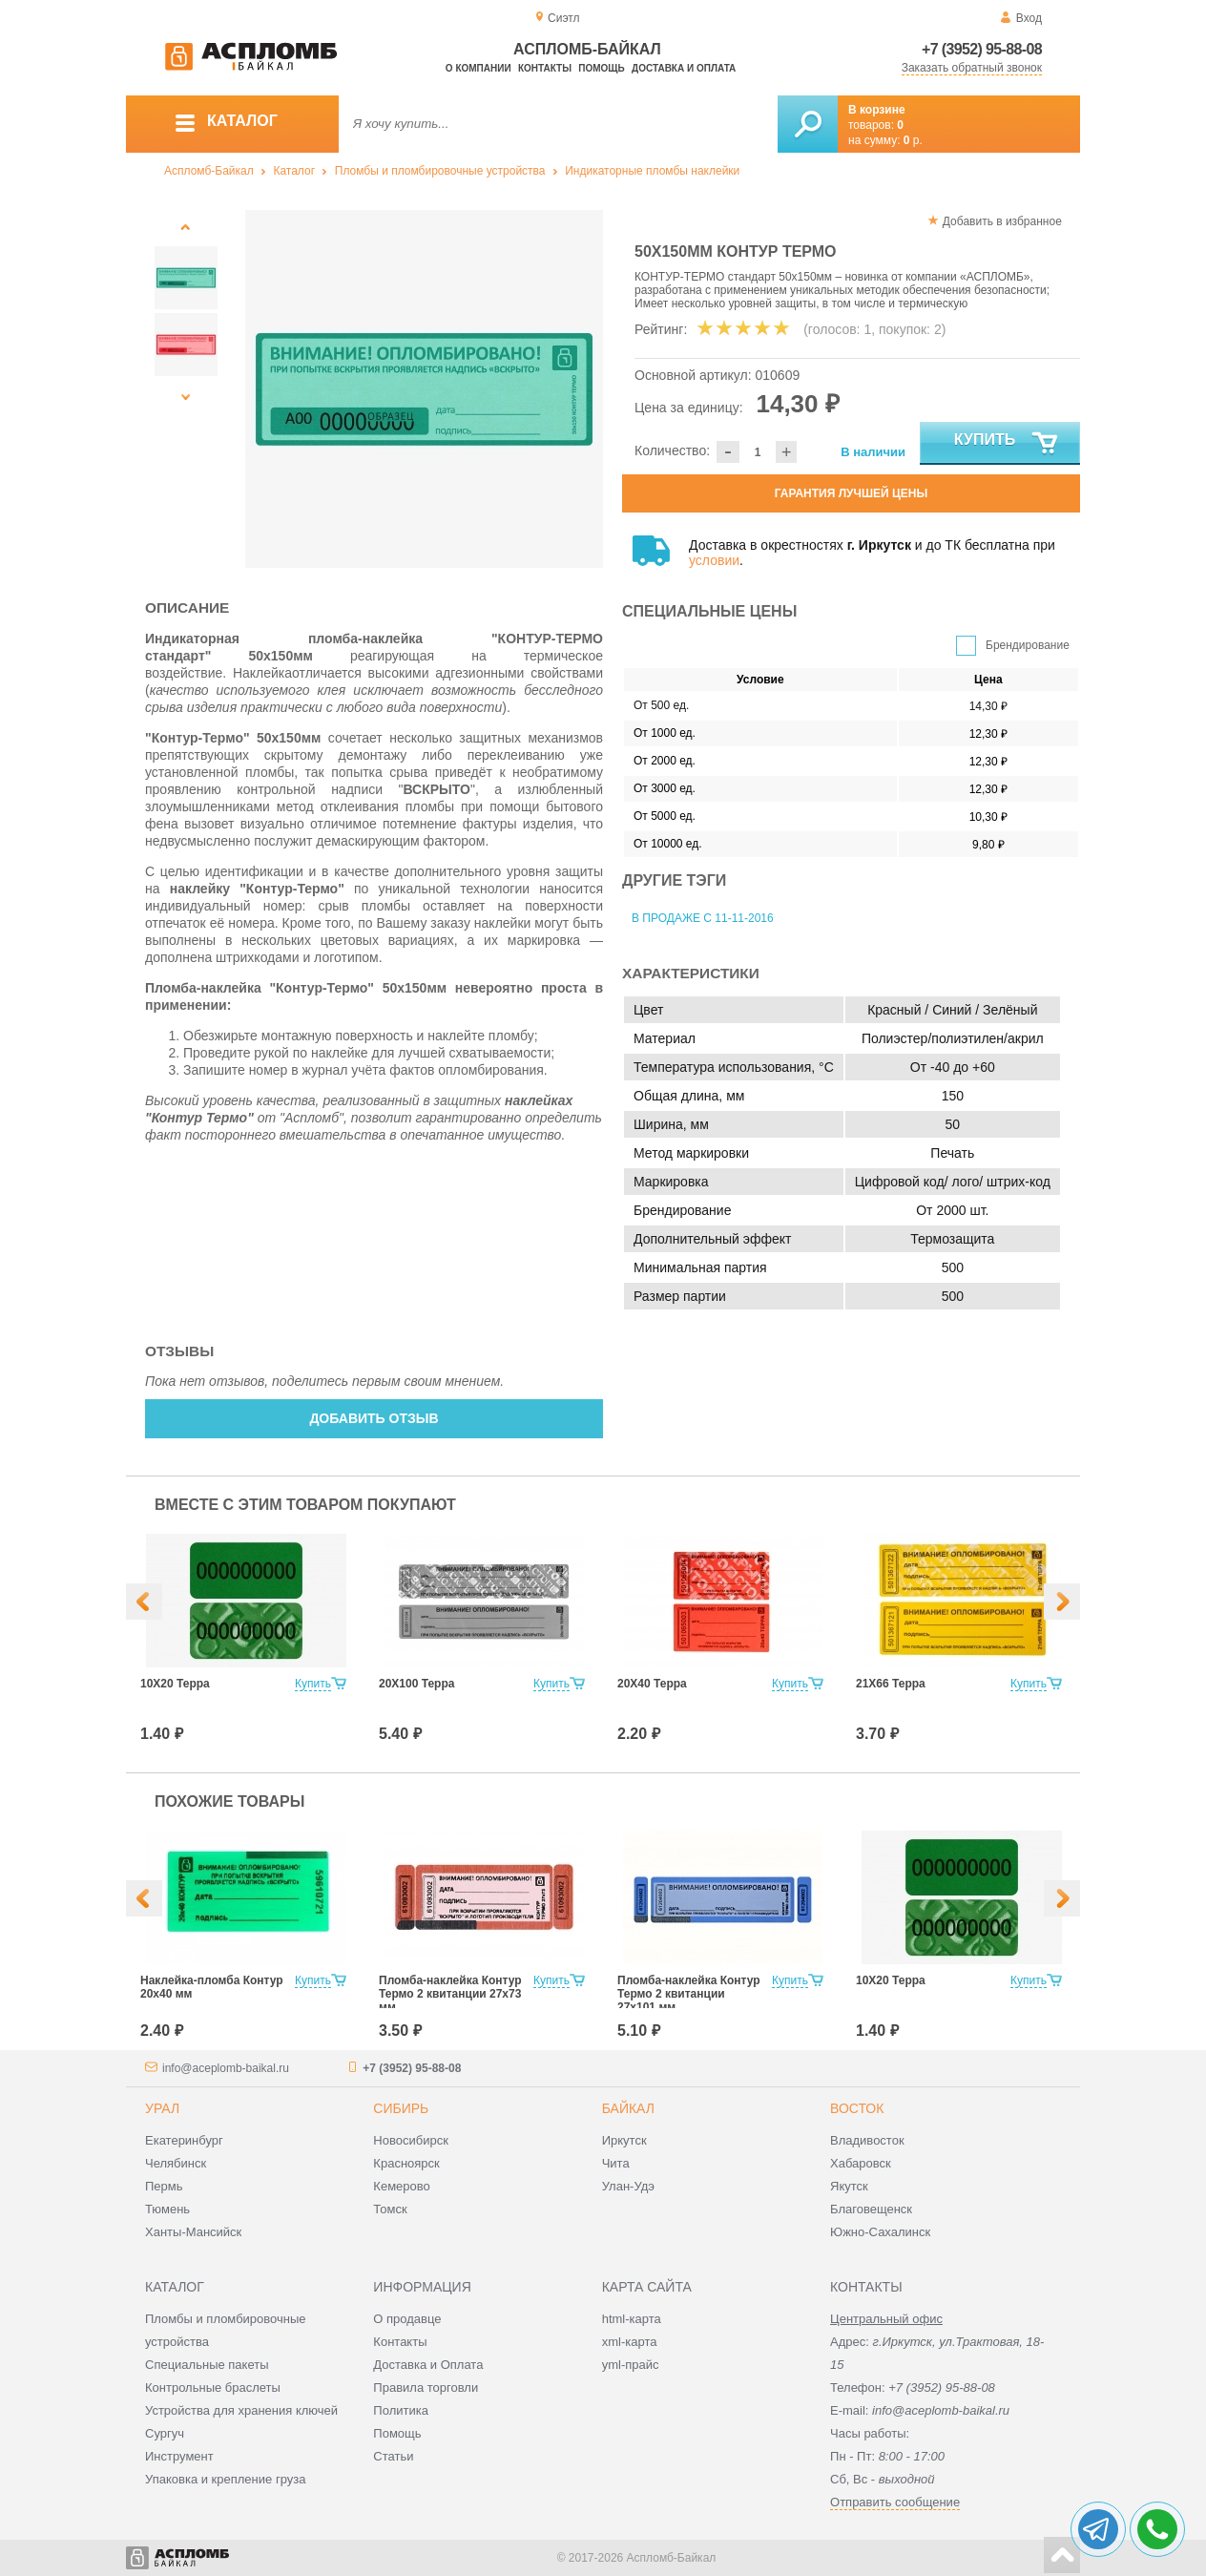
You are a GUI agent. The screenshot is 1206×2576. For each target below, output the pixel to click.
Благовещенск (871, 2209)
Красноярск (406, 2163)
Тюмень (167, 2209)
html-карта (631, 2319)
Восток (857, 2108)
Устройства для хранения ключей (241, 2410)
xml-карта (629, 2342)
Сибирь (400, 2108)
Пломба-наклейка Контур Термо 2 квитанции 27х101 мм (688, 1994)
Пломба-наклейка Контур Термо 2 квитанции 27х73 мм (450, 1994)
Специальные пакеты (207, 2364)
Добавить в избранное (1002, 221)
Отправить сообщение (895, 2502)
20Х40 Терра (652, 1683)
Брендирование (1028, 645)
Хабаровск (860, 2163)
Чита (616, 2163)
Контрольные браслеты (213, 2387)
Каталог (294, 171)
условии (714, 560)
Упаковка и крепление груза (225, 2479)
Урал (162, 2108)
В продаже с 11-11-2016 (703, 918)
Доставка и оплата (684, 68)
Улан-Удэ (628, 2186)
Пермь (164, 2186)
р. (913, 140)
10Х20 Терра (175, 1683)
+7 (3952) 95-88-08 (982, 49)
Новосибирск (410, 2140)
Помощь (601, 68)
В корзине (876, 109)
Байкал (628, 2108)
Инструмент (179, 2456)
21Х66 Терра (890, 1683)
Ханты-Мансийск (193, 2232)
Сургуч (164, 2433)
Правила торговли (425, 2387)
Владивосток (867, 2140)
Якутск (849, 2186)
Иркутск (624, 2140)
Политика (400, 2410)
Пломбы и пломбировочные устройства (440, 171)
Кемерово (401, 2186)
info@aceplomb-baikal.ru (225, 2068)
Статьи (393, 2456)
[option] (424, 389)
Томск (389, 2209)
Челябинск (175, 2163)
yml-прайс (630, 2364)
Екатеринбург (184, 2140)
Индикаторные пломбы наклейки (652, 171)
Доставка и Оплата (428, 2364)
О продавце (407, 2319)
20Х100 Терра (416, 1683)
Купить (1007, 443)
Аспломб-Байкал (209, 171)
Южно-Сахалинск (880, 2232)
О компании (478, 68)
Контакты (545, 68)
